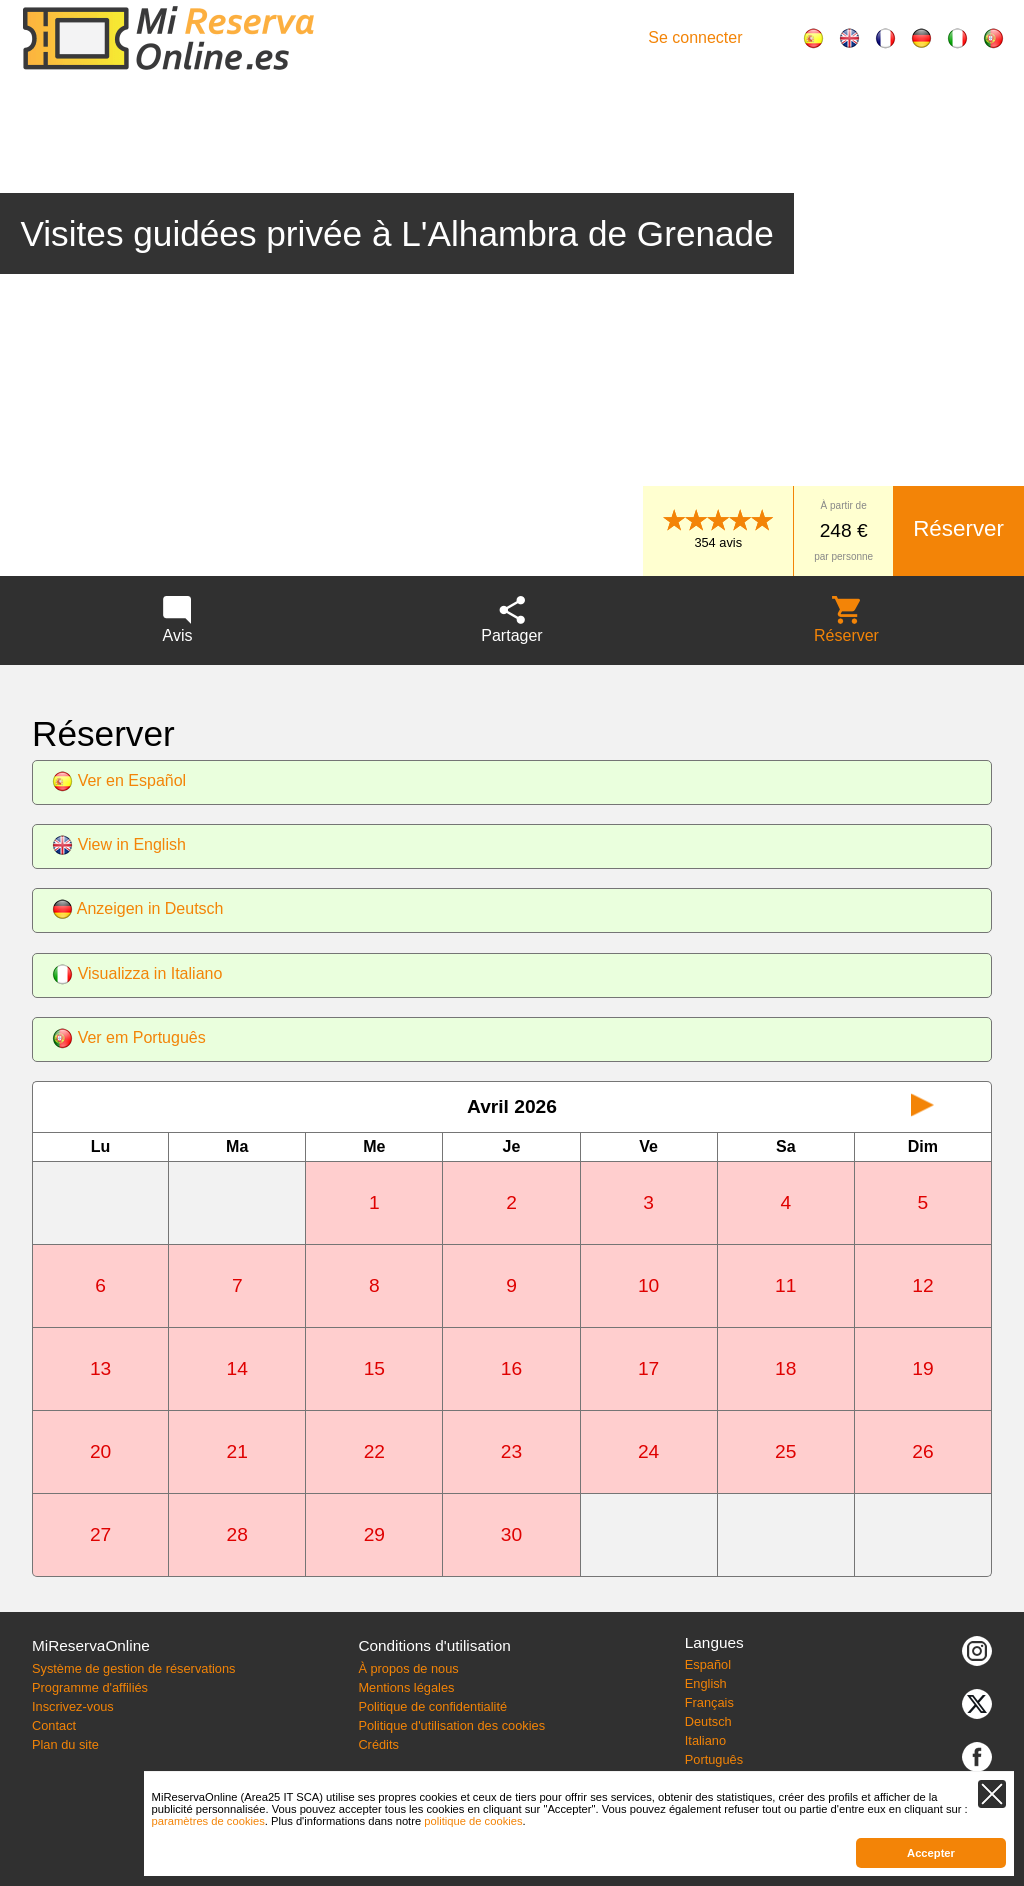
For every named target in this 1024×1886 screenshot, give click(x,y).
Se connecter (695, 37)
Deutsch (708, 1721)
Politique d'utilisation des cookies (451, 1725)
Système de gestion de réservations (133, 1668)
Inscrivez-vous (73, 1706)
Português (714, 1759)
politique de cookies (473, 1821)
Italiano (705, 1740)
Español (708, 1664)
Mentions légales (406, 1687)
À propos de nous (408, 1668)
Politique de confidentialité (432, 1706)
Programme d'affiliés (90, 1687)
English (706, 1683)
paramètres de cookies (208, 1821)
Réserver (958, 528)
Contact (54, 1725)
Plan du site (65, 1744)
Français (709, 1702)
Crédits (378, 1744)
